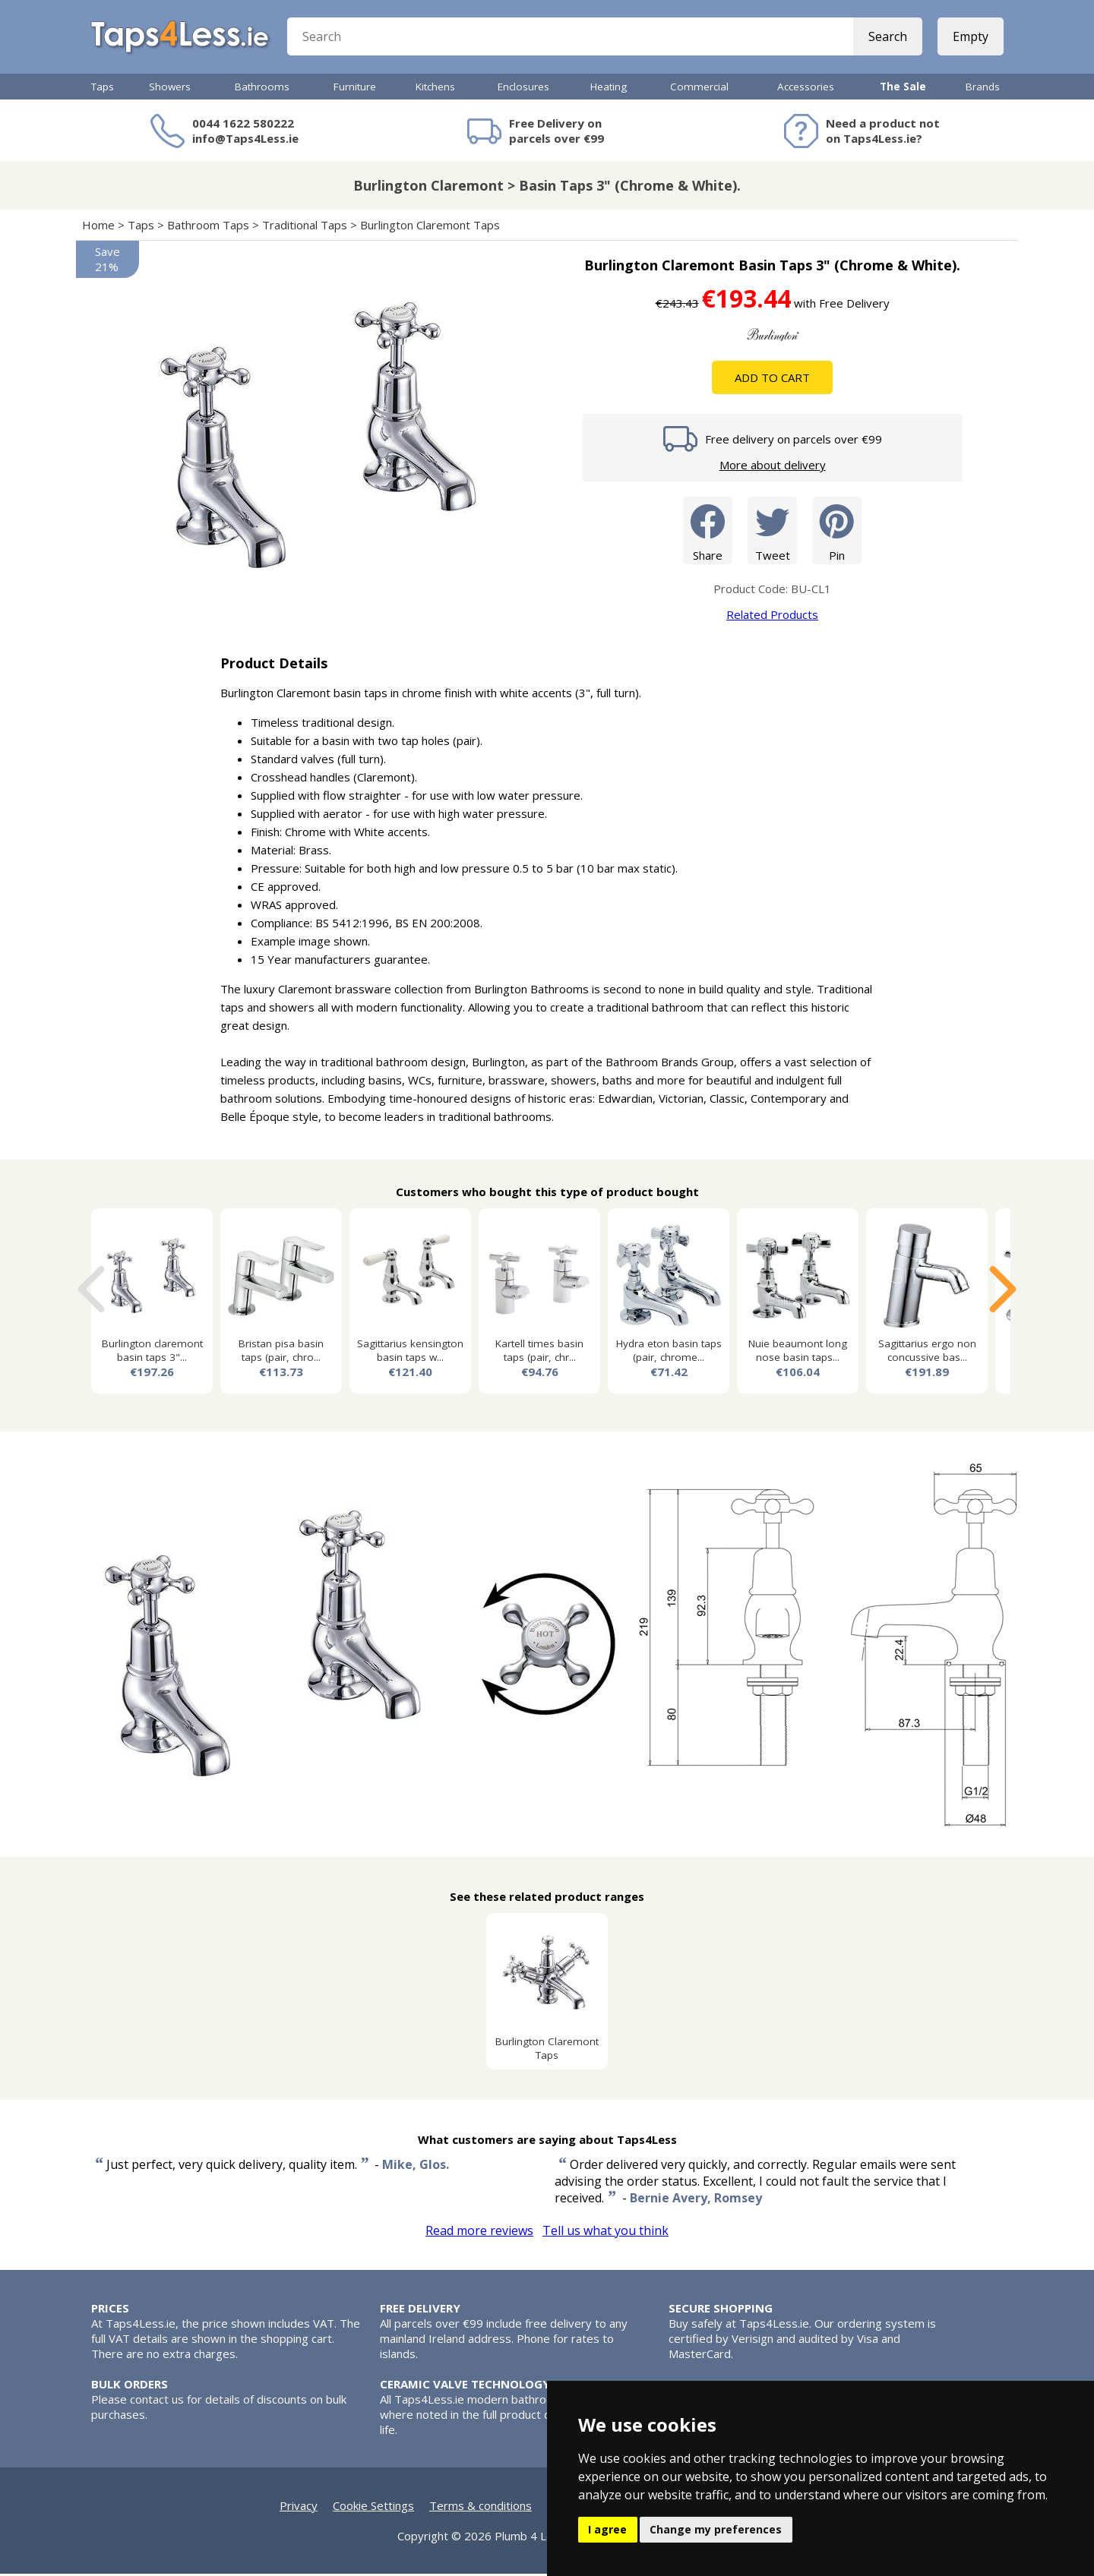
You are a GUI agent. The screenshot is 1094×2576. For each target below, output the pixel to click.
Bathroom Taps (208, 227)
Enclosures (523, 89)
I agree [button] (607, 2529)
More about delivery (772, 467)
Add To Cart (772, 379)
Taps (102, 89)
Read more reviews (479, 2232)
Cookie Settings (373, 2507)
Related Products (772, 616)
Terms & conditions (480, 2507)
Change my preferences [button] (716, 2529)
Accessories (805, 89)
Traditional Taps (304, 227)
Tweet (772, 532)
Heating (608, 89)
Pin (837, 532)
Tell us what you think (605, 2232)
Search (887, 38)
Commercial (699, 89)
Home (98, 227)
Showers (170, 89)
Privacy (299, 2507)
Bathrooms (262, 89)
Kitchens (435, 89)
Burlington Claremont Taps (430, 227)
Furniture (355, 89)
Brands (983, 89)
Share (707, 532)
